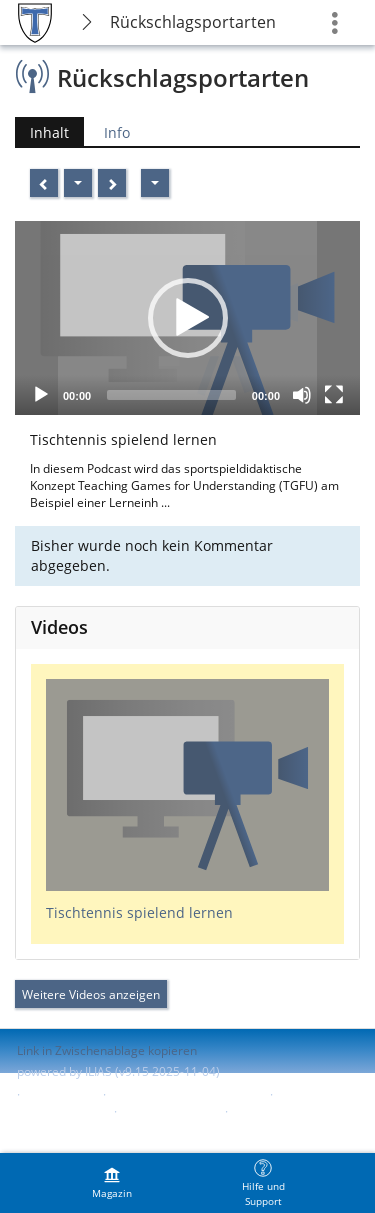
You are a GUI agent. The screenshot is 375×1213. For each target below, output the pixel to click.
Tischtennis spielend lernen (139, 912)
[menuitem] (112, 1183)
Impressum (61, 1094)
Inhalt (49, 132)
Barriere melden (169, 1111)
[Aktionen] (78, 183)
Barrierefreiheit (60, 1111)
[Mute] (302, 395)
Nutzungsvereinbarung (81, 1128)
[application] (187, 318)
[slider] (171, 395)
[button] (188, 318)
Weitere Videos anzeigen (91, 994)
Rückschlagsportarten (193, 22)
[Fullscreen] (334, 395)
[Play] (41, 395)
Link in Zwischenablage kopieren (107, 1050)
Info (117, 132)
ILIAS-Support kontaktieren (186, 1094)
